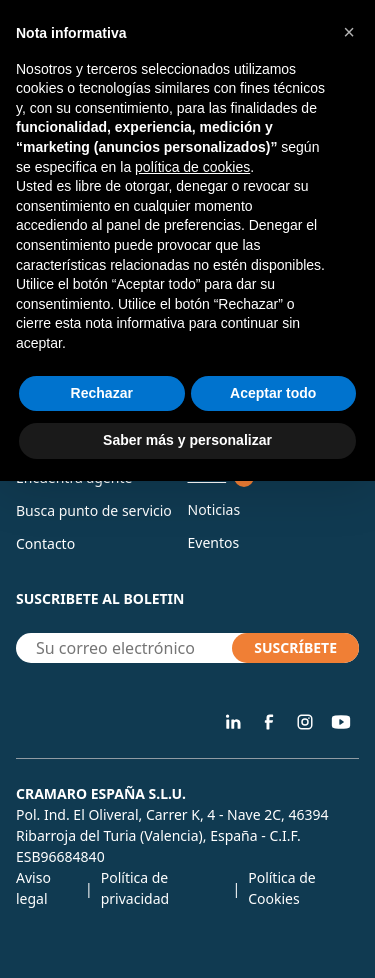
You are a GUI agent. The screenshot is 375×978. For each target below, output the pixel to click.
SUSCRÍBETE (295, 647)
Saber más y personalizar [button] (187, 440)
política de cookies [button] (192, 167)
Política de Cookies (282, 888)
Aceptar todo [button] (273, 393)
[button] (349, 32)
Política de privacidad (135, 888)
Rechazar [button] (102, 393)
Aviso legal (33, 888)
